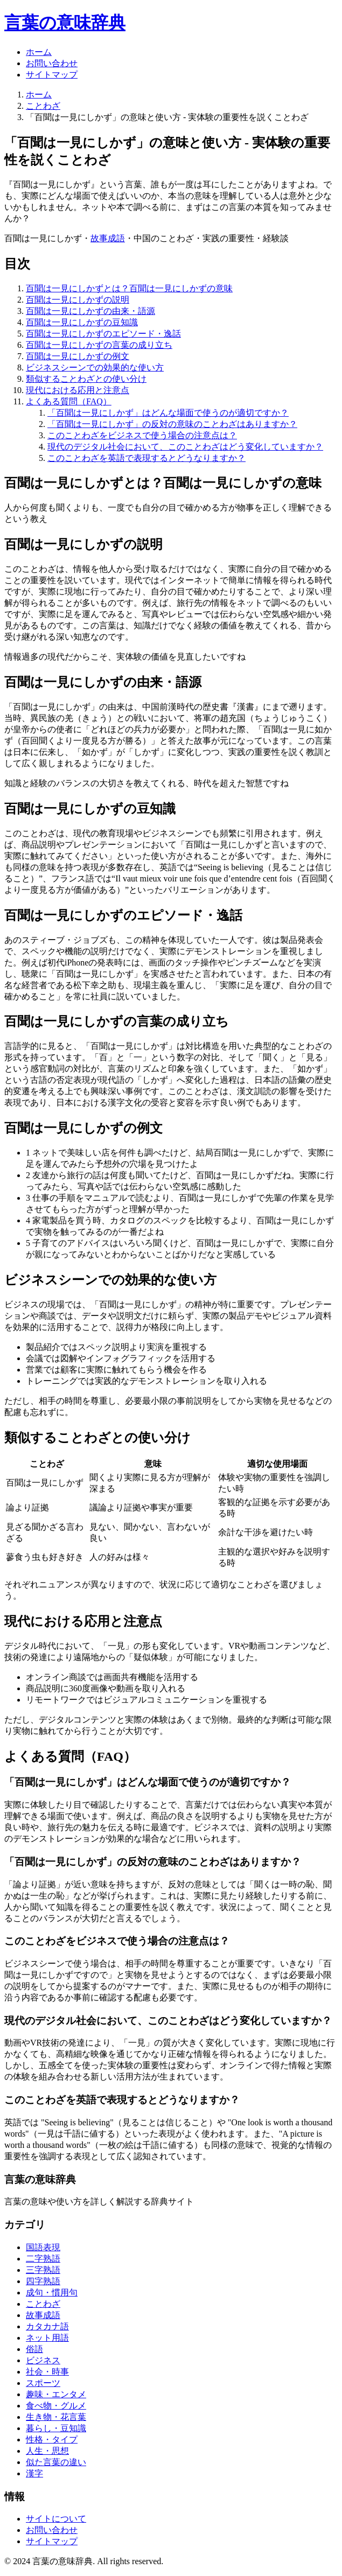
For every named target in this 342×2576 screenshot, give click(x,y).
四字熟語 (43, 2281)
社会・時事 (47, 2371)
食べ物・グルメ (56, 2405)
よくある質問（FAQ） (68, 401)
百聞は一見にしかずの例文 (77, 356)
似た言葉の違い (56, 2462)
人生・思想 (47, 2450)
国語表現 (43, 2247)
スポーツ (43, 2383)
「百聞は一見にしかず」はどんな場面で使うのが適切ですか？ (168, 412)
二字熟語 (43, 2258)
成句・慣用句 (52, 2292)
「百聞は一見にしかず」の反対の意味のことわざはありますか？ (172, 424)
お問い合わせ (52, 63)
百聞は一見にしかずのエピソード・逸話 (103, 333)
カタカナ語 (47, 2326)
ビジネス (43, 2360)
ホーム (39, 52)
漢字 (34, 2473)
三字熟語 (43, 2269)
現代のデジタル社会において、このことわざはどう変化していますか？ (185, 446)
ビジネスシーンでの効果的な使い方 (95, 367)
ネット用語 (47, 2337)
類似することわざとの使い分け (86, 378)
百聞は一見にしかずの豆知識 (82, 322)
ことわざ (43, 105)
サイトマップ (52, 74)
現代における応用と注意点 (77, 390)
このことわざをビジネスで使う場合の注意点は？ (142, 435)
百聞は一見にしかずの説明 (77, 299)
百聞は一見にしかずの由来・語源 (90, 311)
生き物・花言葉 (56, 2416)
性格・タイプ (52, 2439)
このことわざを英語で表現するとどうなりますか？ (146, 458)
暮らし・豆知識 (56, 2428)
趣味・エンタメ (56, 2394)
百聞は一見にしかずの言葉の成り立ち (99, 344)
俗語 (34, 2349)
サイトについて (56, 2518)
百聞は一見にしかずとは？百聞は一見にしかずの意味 (129, 288)
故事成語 (107, 238)
